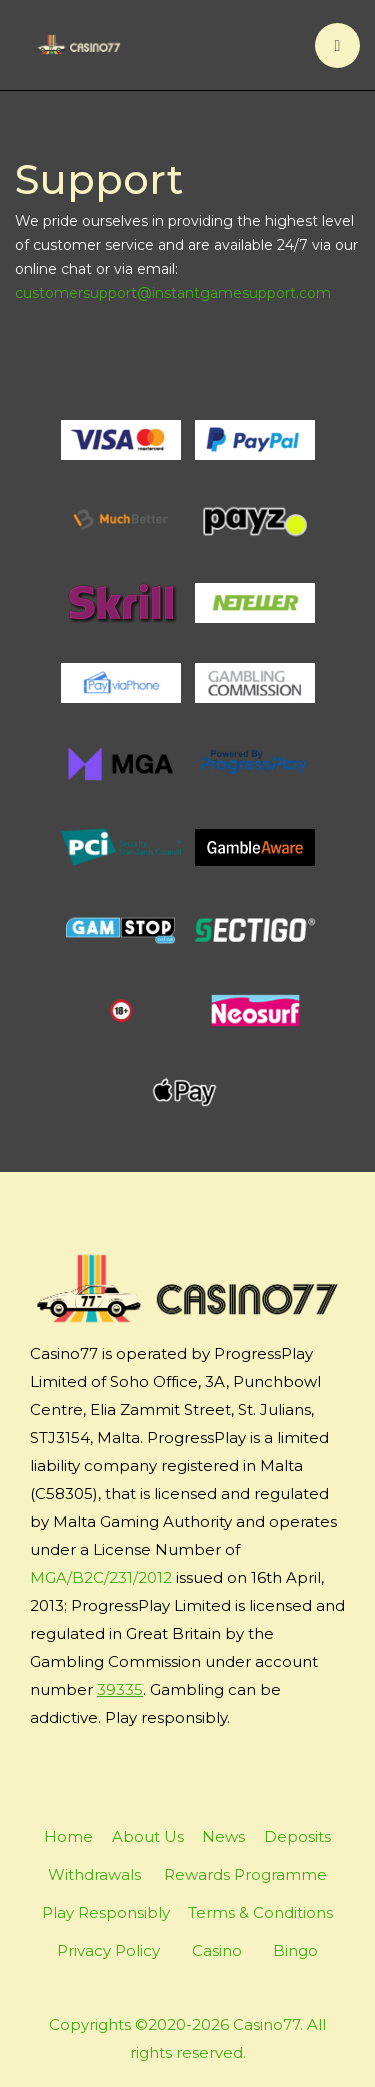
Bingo (295, 1950)
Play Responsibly (106, 1912)
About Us (148, 1836)
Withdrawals (94, 1874)
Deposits (297, 1836)
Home (68, 1836)
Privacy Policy (108, 1950)
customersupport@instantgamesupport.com (173, 293)
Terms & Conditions (260, 1912)
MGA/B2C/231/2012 (101, 1577)
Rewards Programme (245, 1874)
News (223, 1836)
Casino (217, 1950)
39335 (120, 1689)
